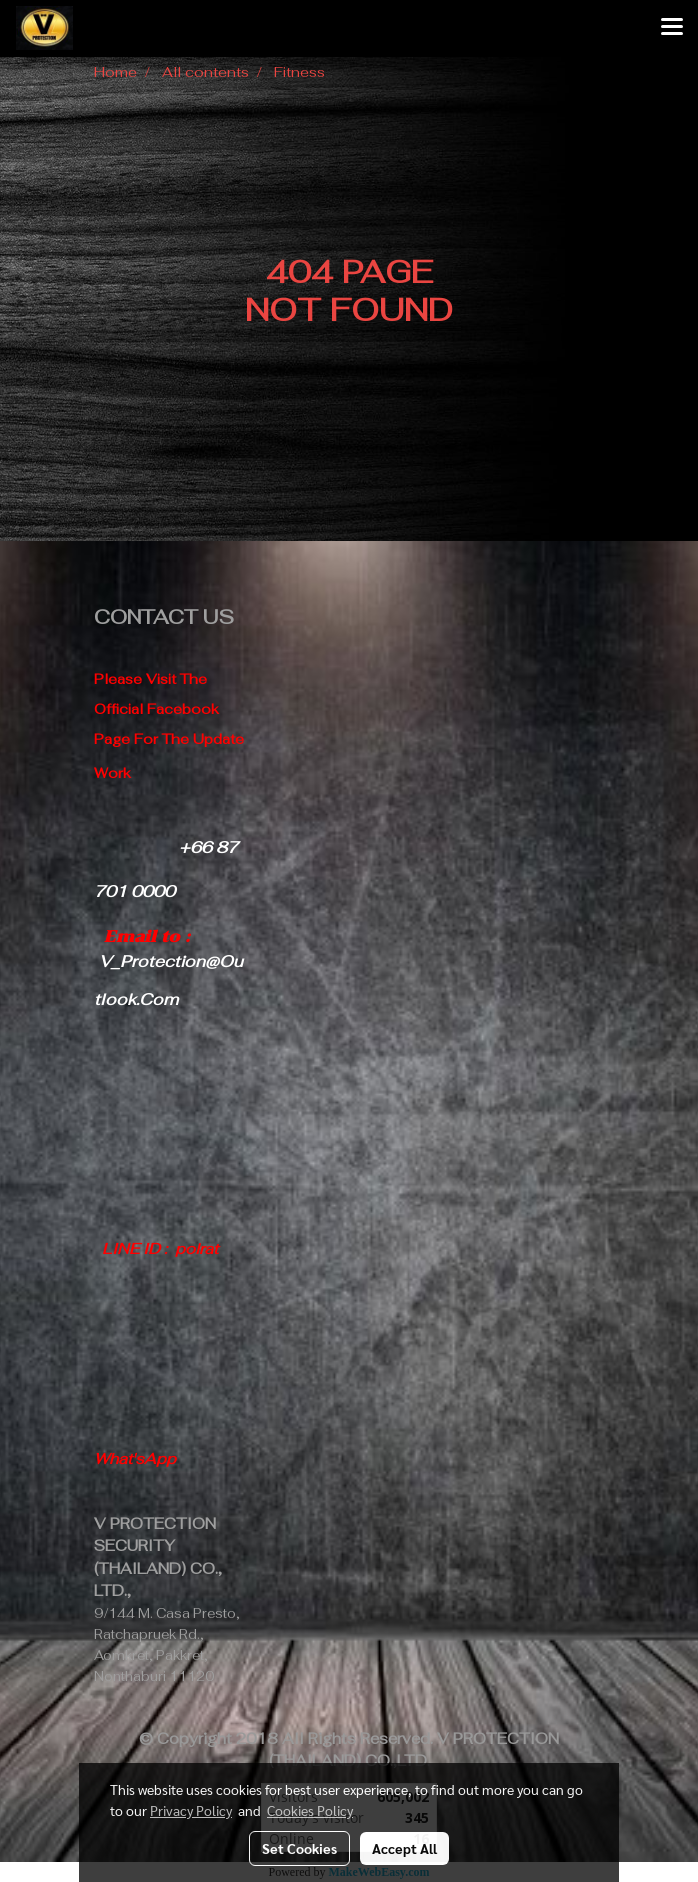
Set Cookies (299, 1848)
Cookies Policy (310, 1810)
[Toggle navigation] (672, 28)
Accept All (404, 1848)
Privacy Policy (191, 1810)
